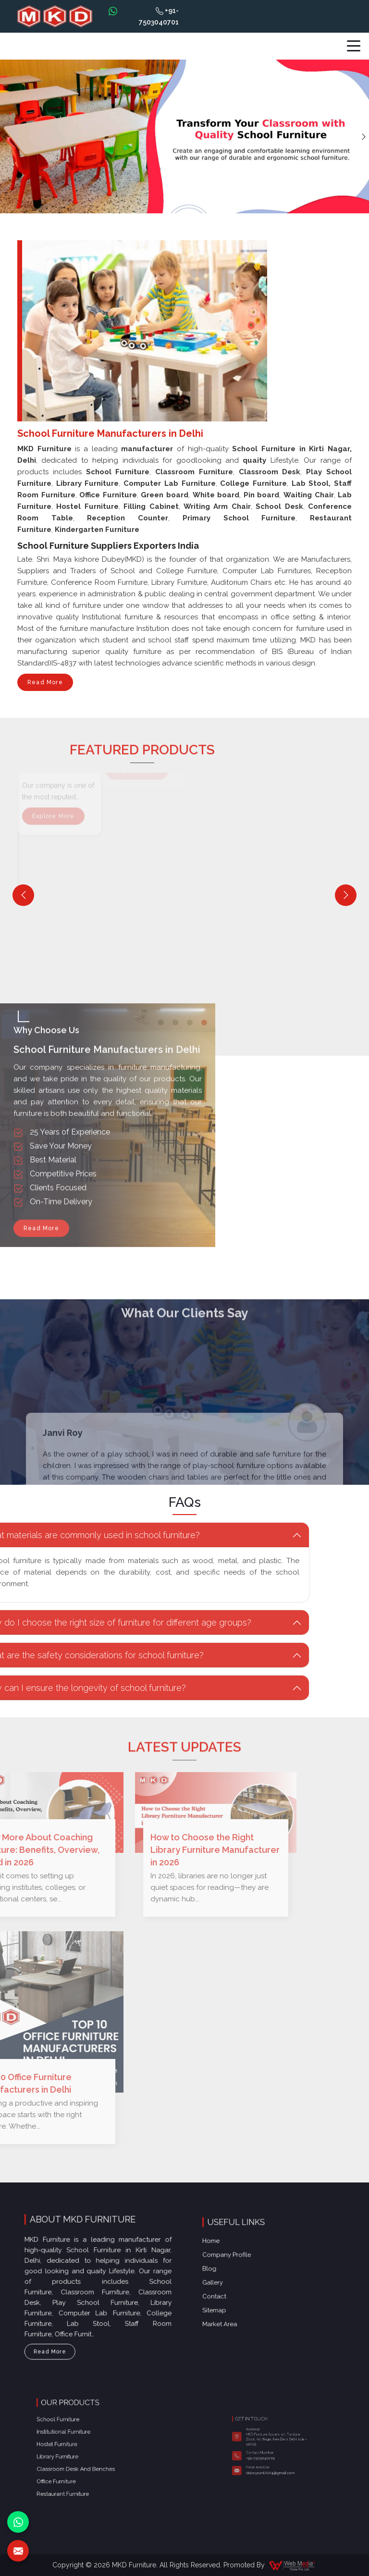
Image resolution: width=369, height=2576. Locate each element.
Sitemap (248, 2288)
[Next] (346, 895)
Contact (248, 2283)
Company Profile (253, 2267)
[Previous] (23, 895)
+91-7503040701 (159, 16)
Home (247, 2261)
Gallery (248, 2277)
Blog (246, 2272)
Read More (45, 685)
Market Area (251, 2294)
